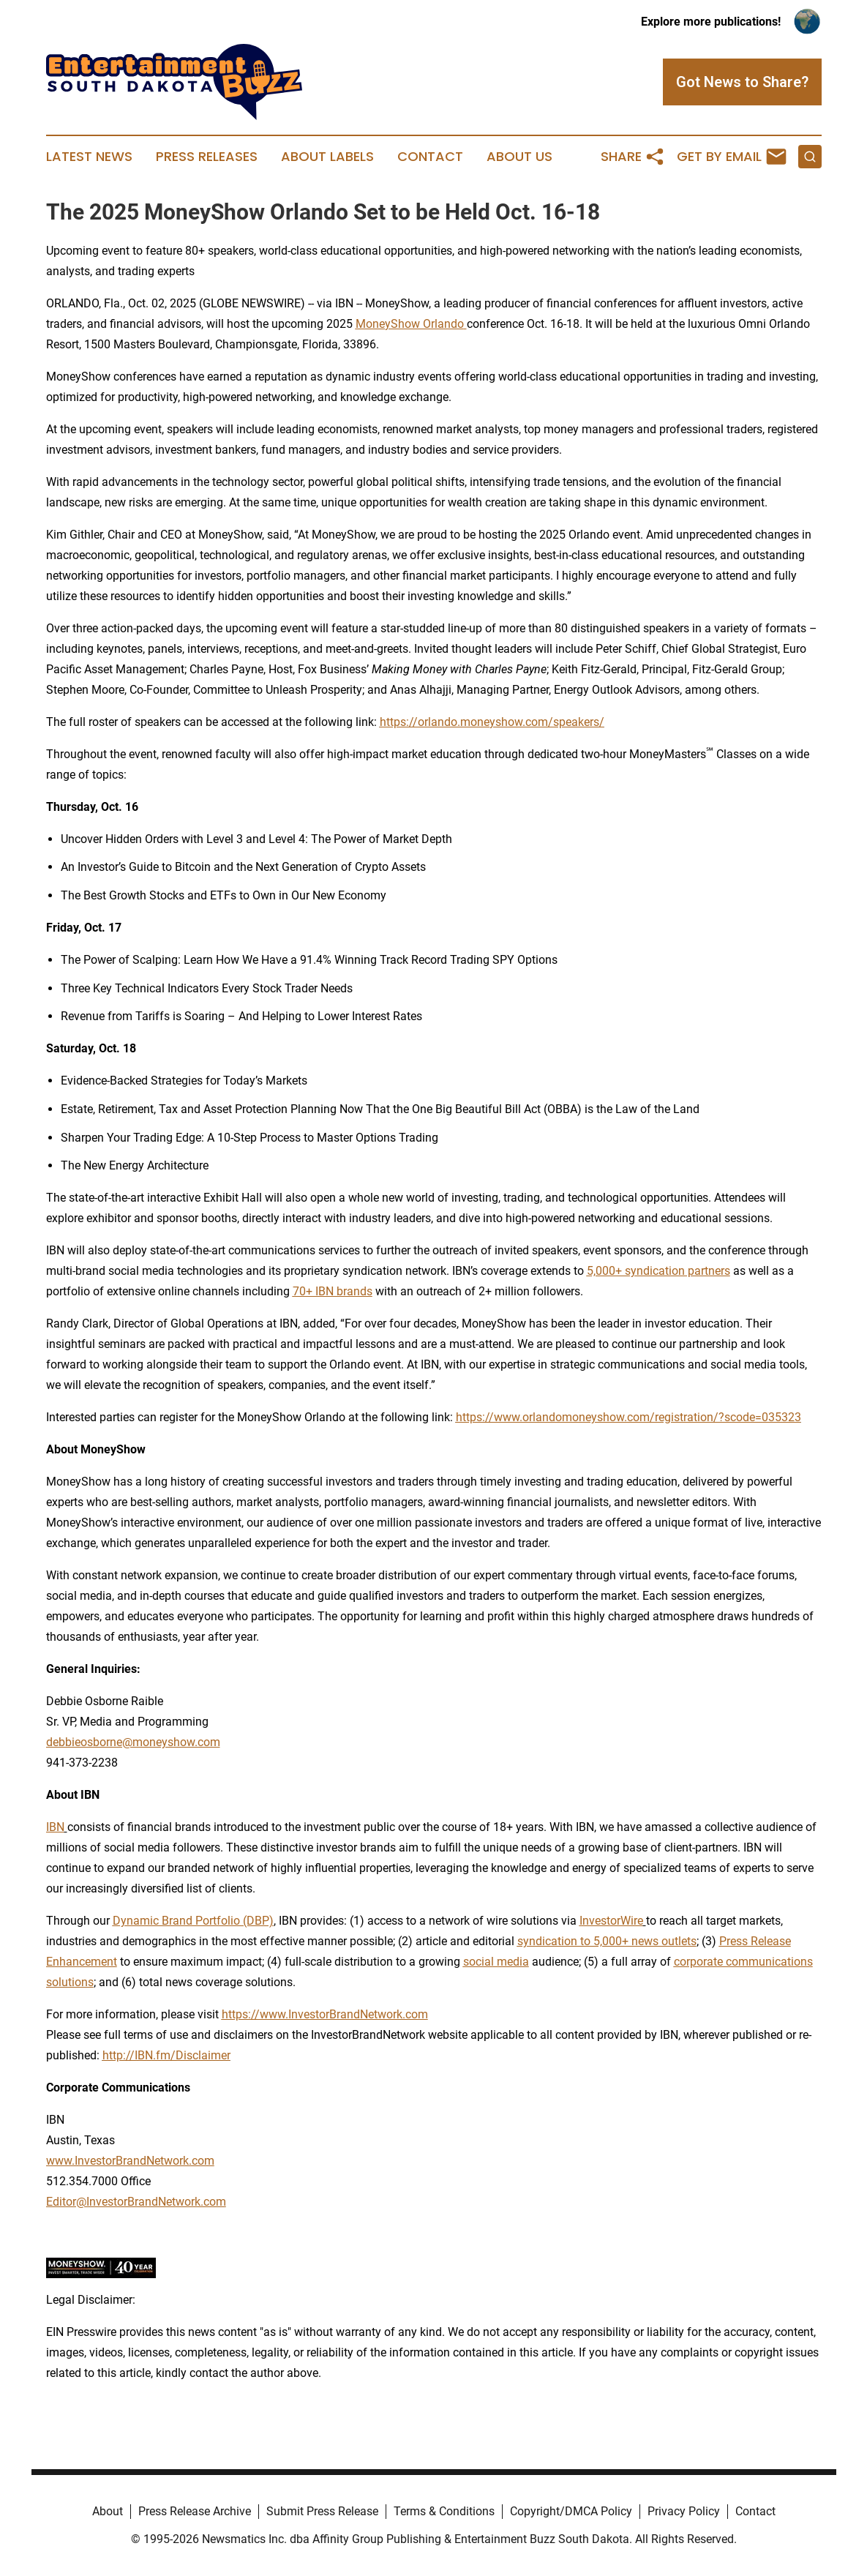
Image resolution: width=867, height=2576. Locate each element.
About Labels (327, 157)
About (107, 2511)
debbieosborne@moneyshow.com (133, 1742)
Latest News (89, 157)
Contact (430, 157)
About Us (519, 157)
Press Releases (207, 157)
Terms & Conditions (444, 2511)
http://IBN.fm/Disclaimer (166, 2055)
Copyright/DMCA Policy (571, 2511)
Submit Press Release (322, 2511)
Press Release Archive (194, 2511)
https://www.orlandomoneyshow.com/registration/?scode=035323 (628, 1417)
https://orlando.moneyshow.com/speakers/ (492, 722)
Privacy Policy (684, 2511)
